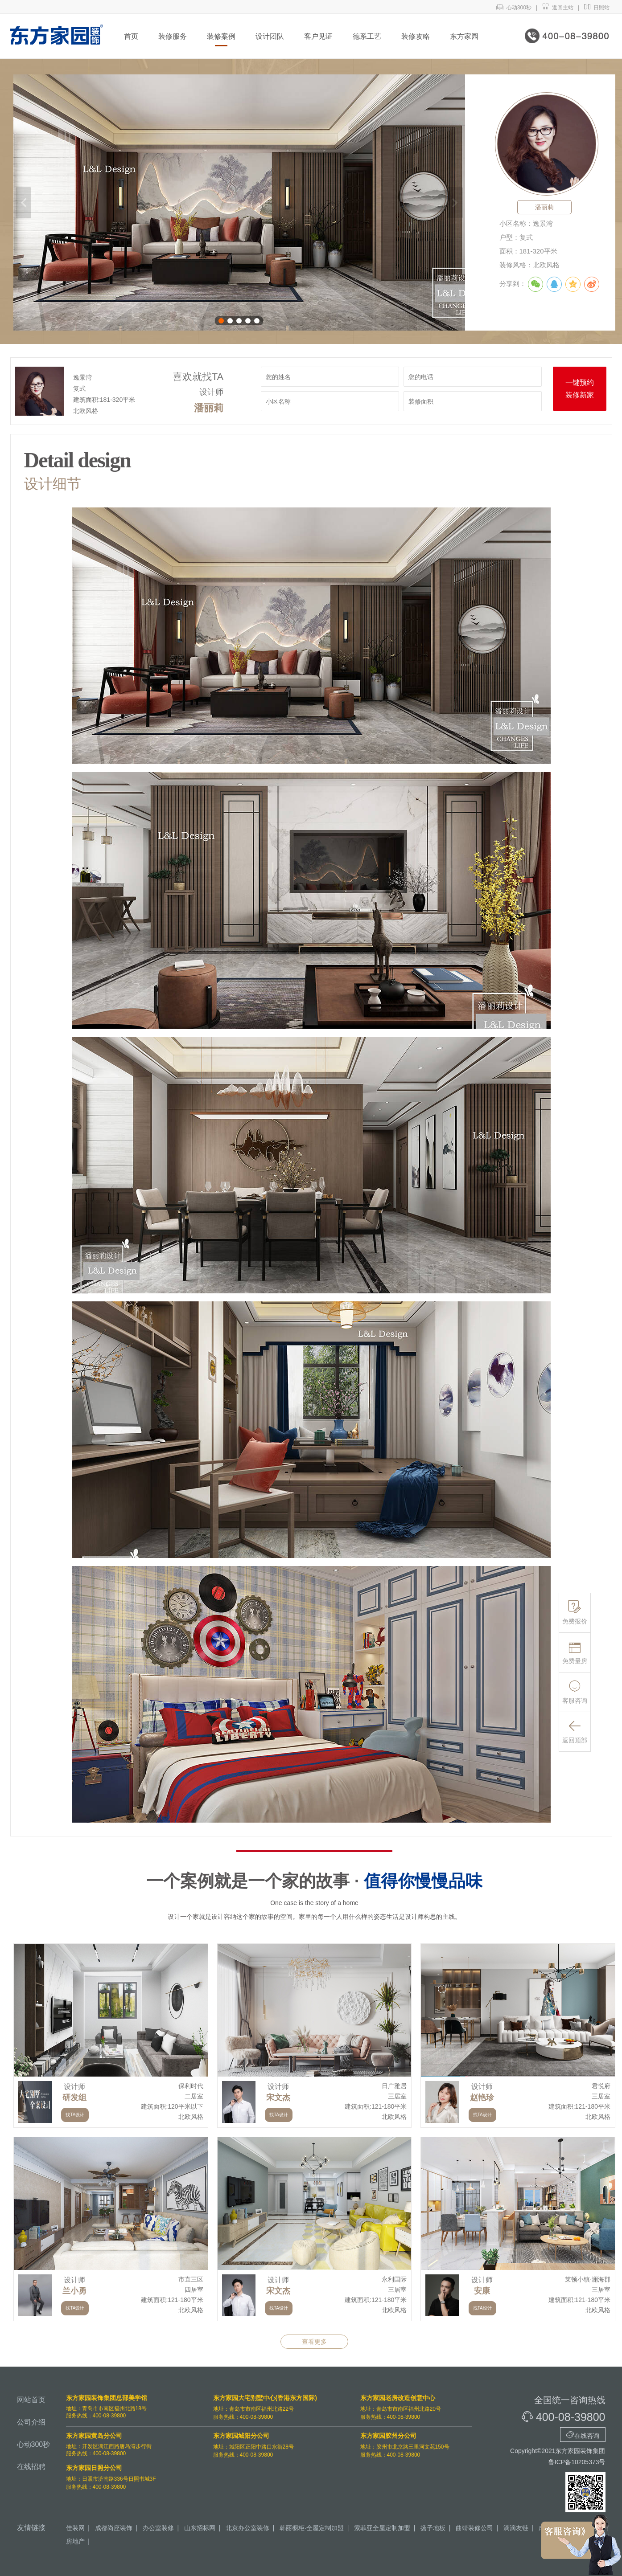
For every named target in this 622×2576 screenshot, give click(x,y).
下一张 (455, 202)
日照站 (597, 7)
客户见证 (318, 36)
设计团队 (269, 36)
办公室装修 (158, 2527)
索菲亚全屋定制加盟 (382, 2527)
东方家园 (464, 36)
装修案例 (221, 36)
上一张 (23, 202)
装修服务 (172, 36)
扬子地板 (432, 2527)
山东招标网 (199, 2527)
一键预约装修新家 (579, 389)
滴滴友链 (515, 2527)
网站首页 (31, 2400)
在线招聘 (31, 2466)
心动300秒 (513, 7)
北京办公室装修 (247, 2527)
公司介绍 (31, 2422)
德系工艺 (367, 36)
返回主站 (557, 7)
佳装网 (75, 2527)
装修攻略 (415, 36)
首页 (131, 36)
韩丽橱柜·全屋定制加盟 (312, 2527)
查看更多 (314, 2341)
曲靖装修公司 (474, 2527)
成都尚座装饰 (113, 2527)
